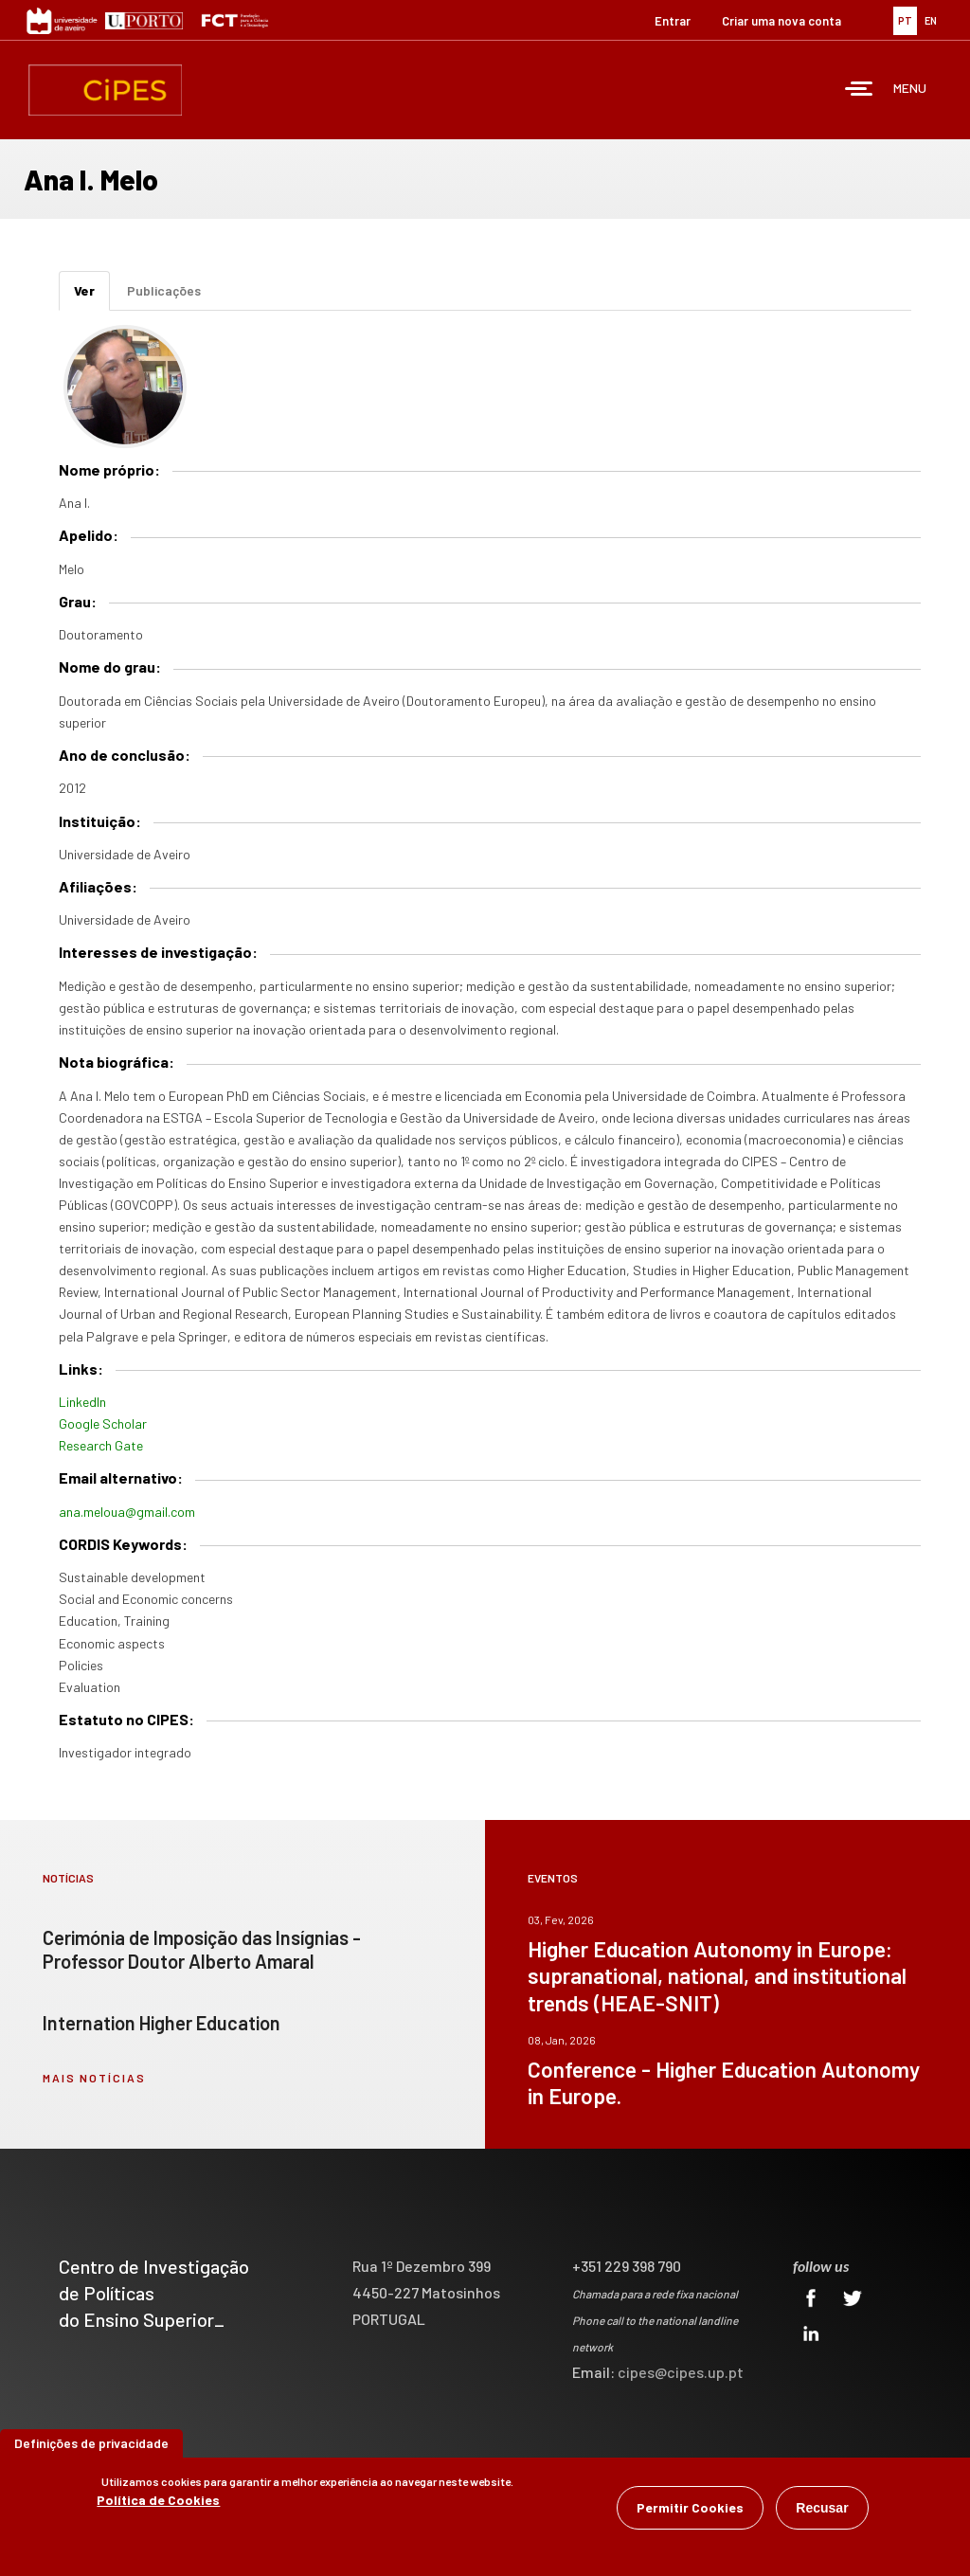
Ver (92, 296)
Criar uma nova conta (781, 20)
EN (931, 20)
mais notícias (94, 2077)
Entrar (673, 20)
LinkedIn (82, 1402)
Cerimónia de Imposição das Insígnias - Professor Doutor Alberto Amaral (202, 1949)
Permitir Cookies (690, 2507)
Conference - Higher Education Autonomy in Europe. (724, 2082)
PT (905, 20)
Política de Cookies (158, 2500)
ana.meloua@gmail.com (127, 1512)
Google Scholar (103, 1423)
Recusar (822, 2507)
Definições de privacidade (91, 2443)
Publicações (164, 290)
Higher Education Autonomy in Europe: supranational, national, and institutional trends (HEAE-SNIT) (717, 1975)
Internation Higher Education (161, 2022)
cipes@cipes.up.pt (681, 2372)
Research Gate (101, 1445)
